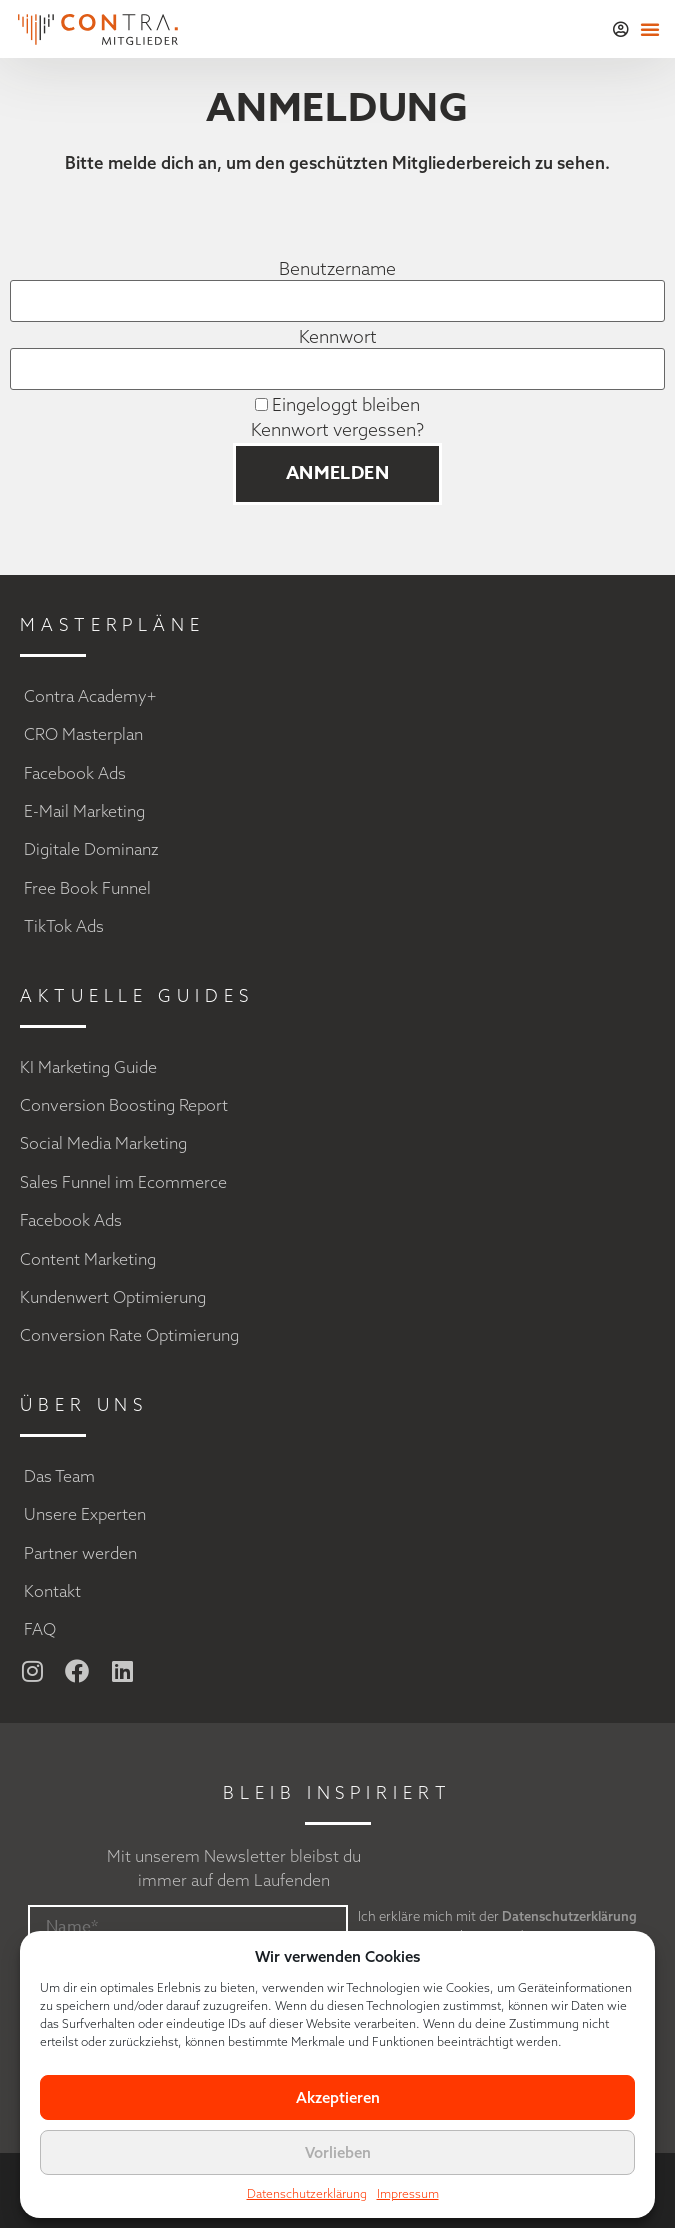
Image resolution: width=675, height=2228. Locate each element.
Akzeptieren (338, 2097)
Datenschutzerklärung (307, 2193)
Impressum (408, 2193)
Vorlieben (338, 2152)
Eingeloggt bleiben (337, 405)
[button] (650, 29)
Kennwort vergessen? (337, 429)
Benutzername (337, 269)
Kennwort (338, 337)
